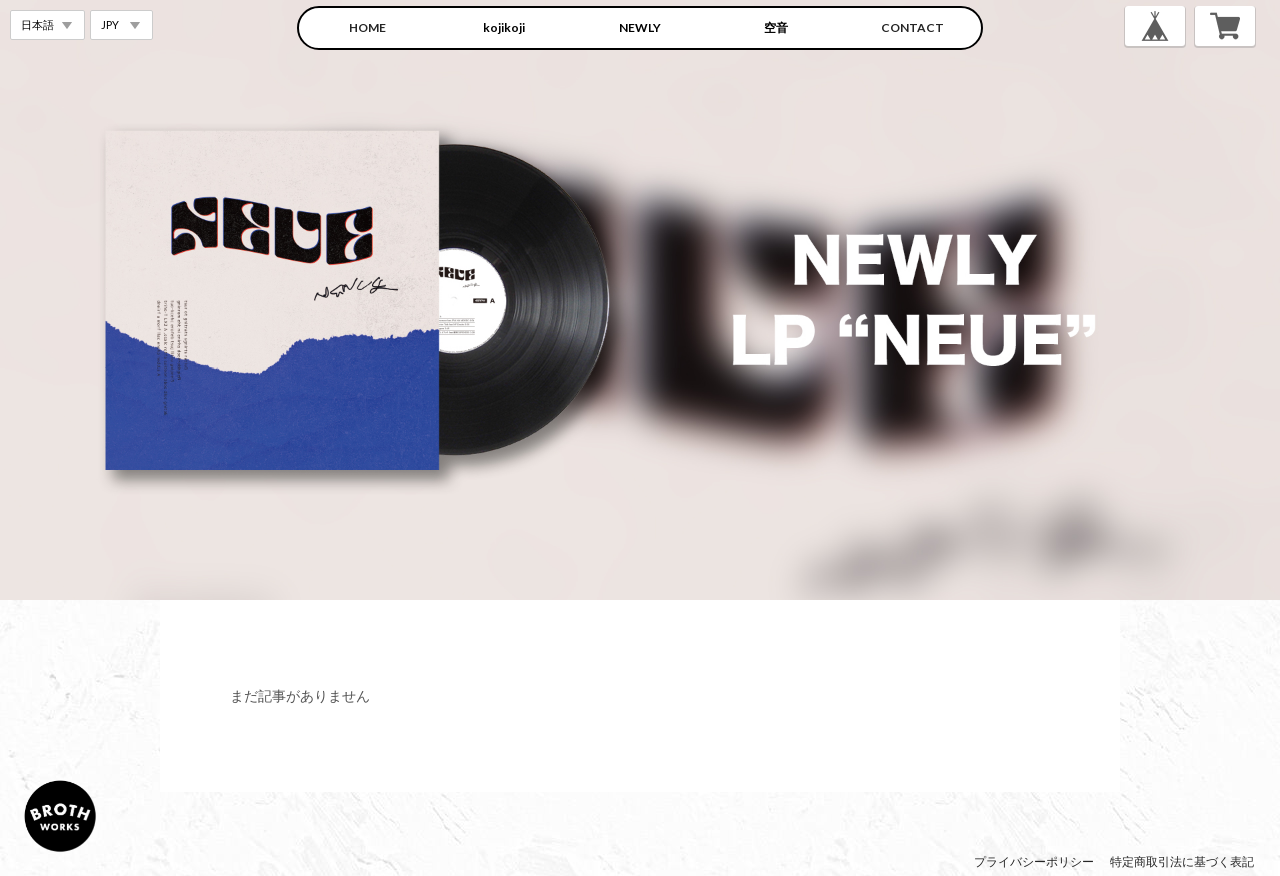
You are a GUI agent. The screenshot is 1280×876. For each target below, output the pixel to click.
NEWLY (640, 27)
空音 (776, 27)
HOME (367, 27)
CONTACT (912, 27)
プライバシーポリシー (1034, 861)
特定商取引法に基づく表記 (1182, 861)
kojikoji (504, 27)
